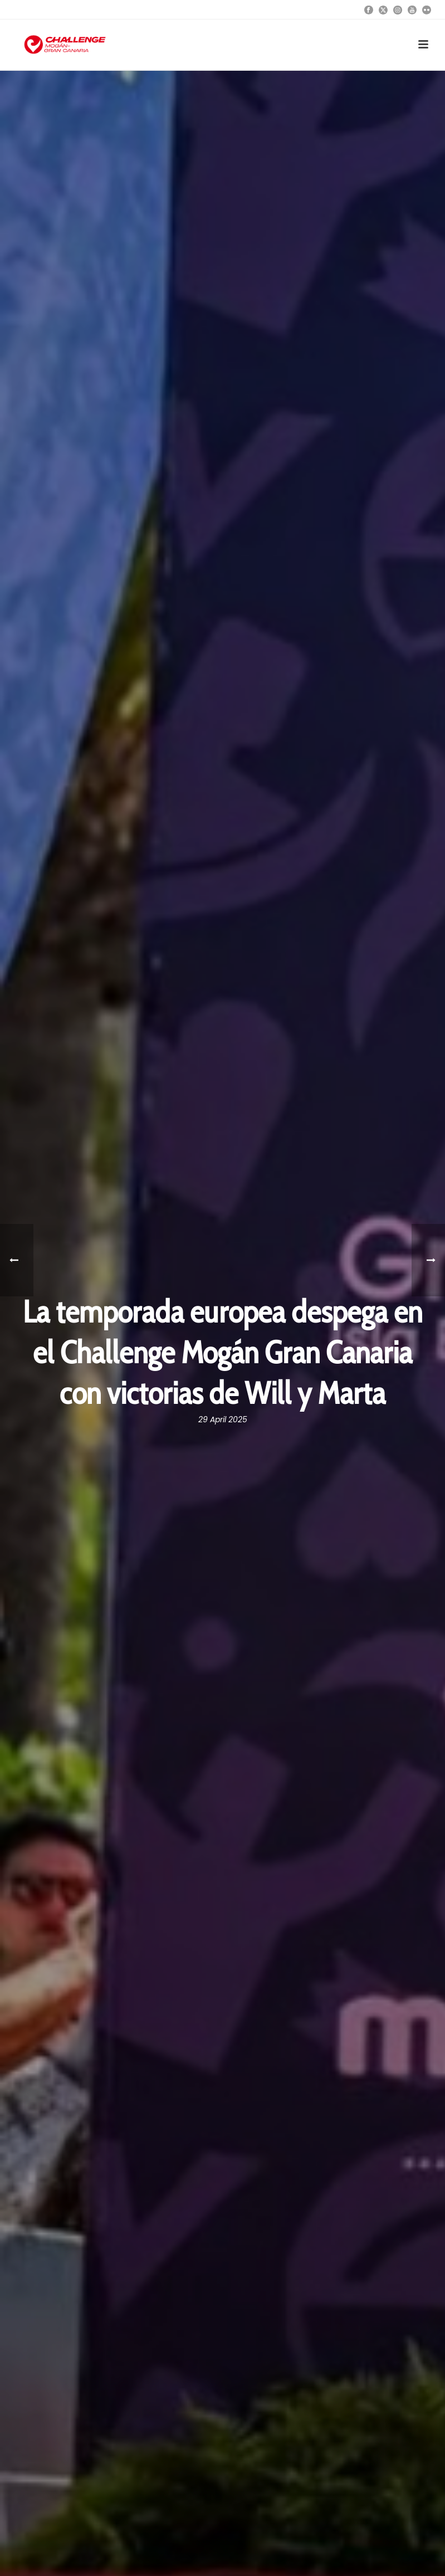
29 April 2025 (222, 1419)
